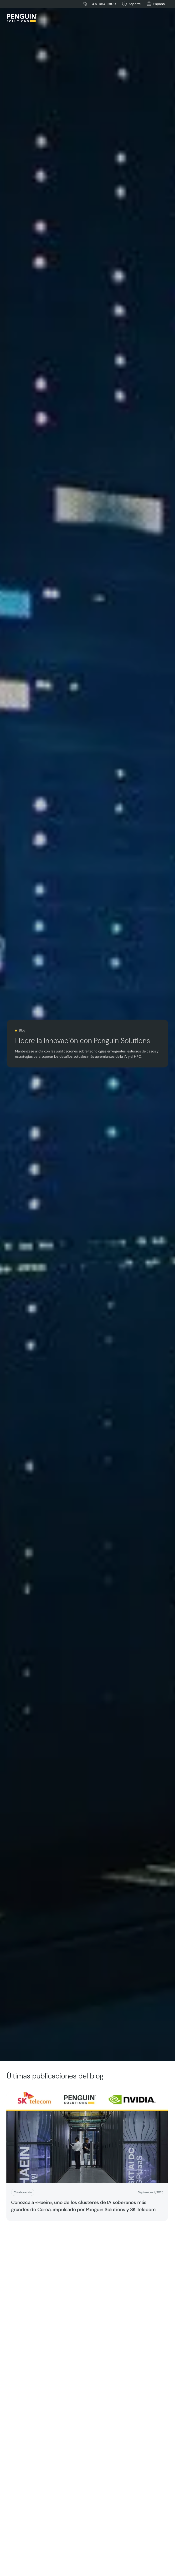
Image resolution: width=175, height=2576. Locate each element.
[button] (159, 3)
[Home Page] (22, 18)
